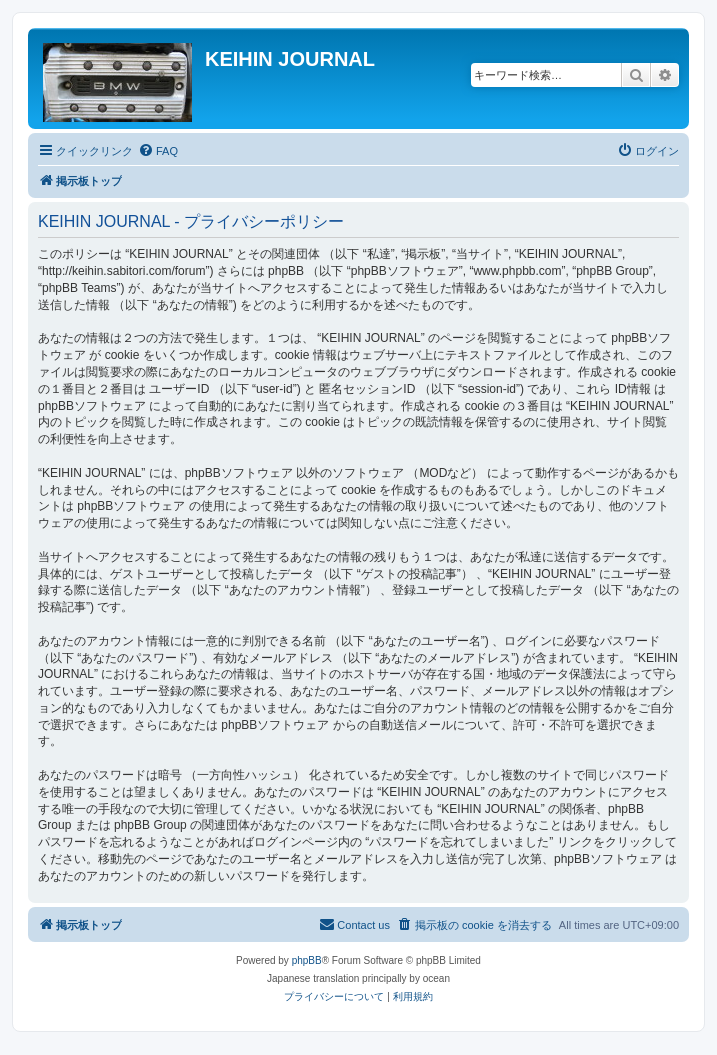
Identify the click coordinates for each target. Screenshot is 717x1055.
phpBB (307, 960)
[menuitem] (158, 151)
